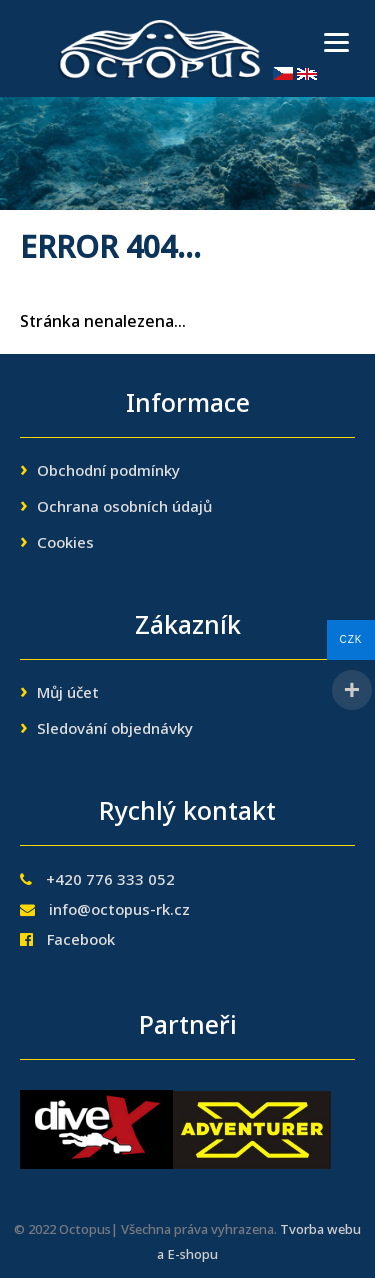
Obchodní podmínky (108, 472)
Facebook (81, 941)
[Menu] (336, 42)
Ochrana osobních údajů (124, 508)
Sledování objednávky (115, 730)
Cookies (65, 544)
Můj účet (68, 694)
